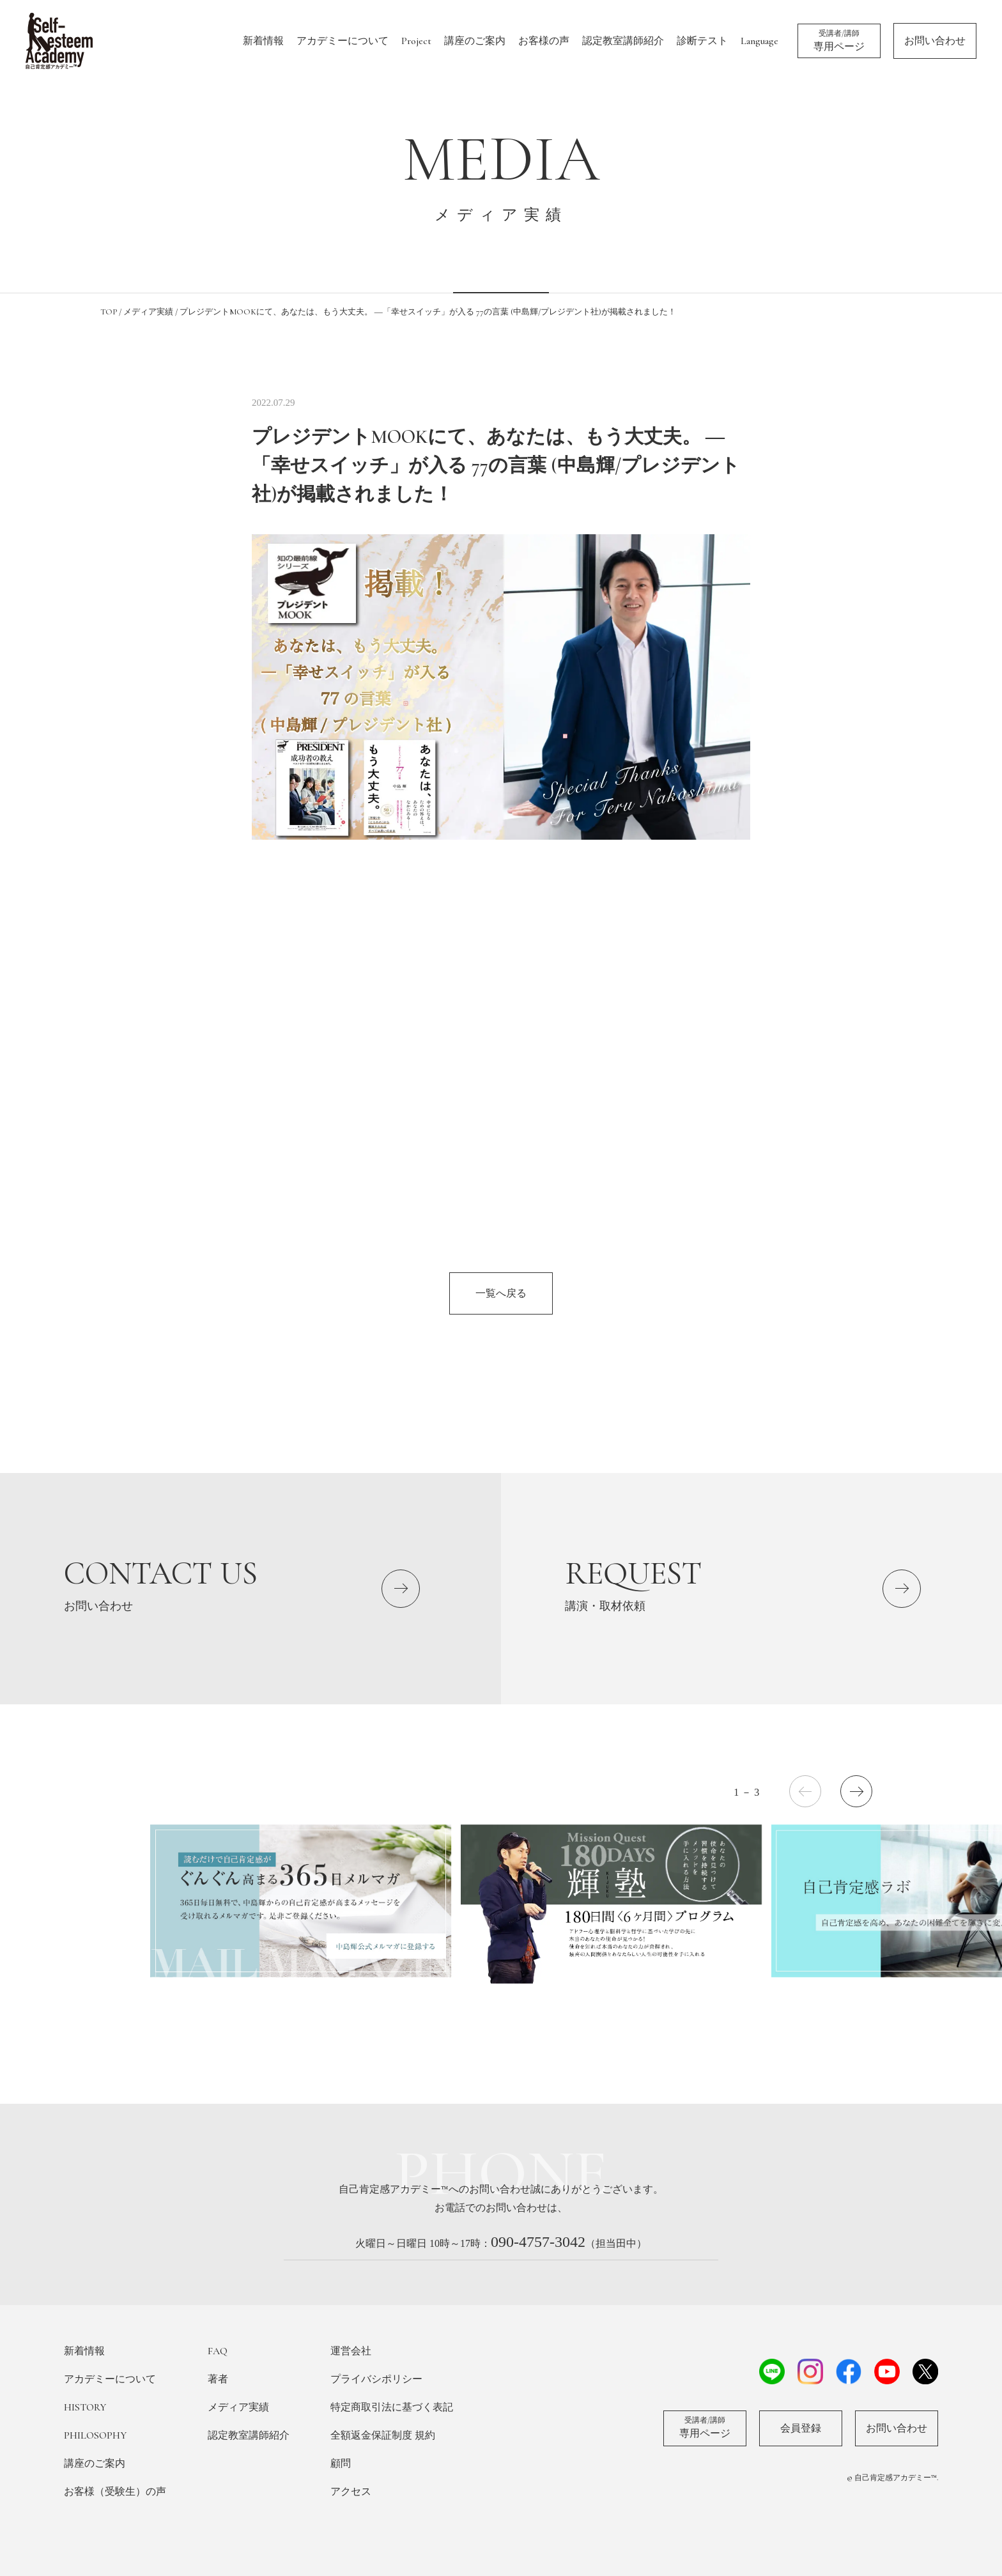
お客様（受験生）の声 (115, 2491)
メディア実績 (238, 2407)
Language (759, 41)
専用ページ (839, 40)
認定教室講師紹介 (623, 41)
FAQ (217, 2351)
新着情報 (263, 41)
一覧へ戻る (501, 1293)
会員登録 (800, 2428)
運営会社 (350, 2351)
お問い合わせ (935, 41)
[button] (856, 1791)
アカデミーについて (343, 41)
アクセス (350, 2491)
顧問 (340, 2463)
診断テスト (702, 41)
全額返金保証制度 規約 (382, 2435)
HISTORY (85, 2407)
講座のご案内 (474, 41)
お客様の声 (543, 41)
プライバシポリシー (376, 2379)
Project (416, 41)
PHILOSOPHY (95, 2435)
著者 (218, 2379)
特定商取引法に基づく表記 (391, 2407)
